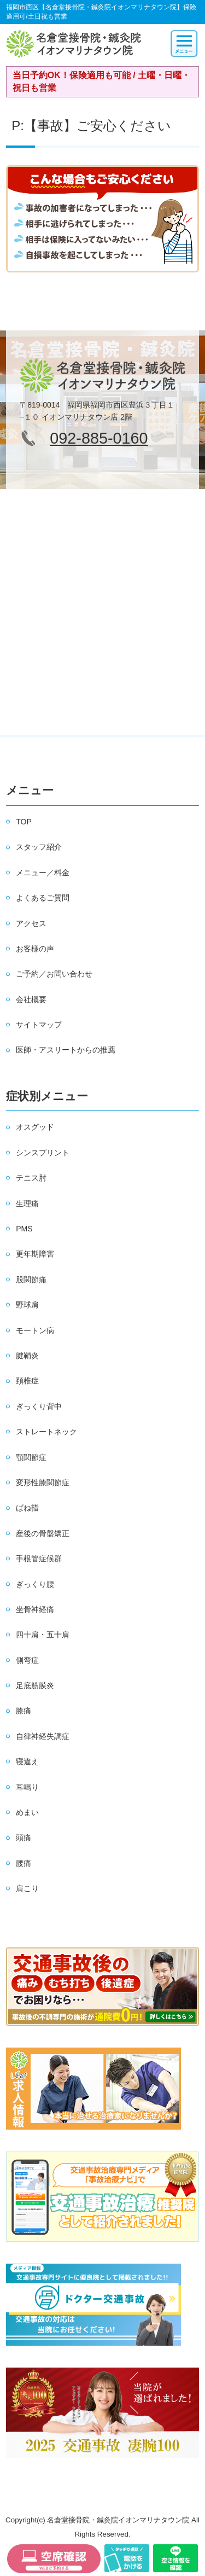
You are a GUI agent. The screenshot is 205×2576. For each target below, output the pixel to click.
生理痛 (27, 1203)
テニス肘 (31, 1177)
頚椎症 (27, 1380)
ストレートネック (46, 1431)
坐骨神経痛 (35, 1609)
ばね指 (27, 1507)
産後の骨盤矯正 (42, 1533)
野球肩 (27, 1304)
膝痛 (23, 1710)
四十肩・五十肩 (42, 1634)
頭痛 (23, 1837)
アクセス (31, 923)
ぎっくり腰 (35, 1584)
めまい (27, 1812)
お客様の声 (35, 948)
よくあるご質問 (42, 897)
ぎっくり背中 (39, 1406)
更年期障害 (35, 1253)
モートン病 (35, 1330)
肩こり (27, 1888)
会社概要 (31, 999)
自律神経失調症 (42, 1736)
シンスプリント (42, 1152)
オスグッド (35, 1127)
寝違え (27, 1761)
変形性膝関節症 (42, 1482)
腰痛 (23, 1863)
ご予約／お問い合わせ (54, 973)
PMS (24, 1228)
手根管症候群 (39, 1558)
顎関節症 (31, 1457)
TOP (24, 821)
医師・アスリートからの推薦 (65, 1049)
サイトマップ (39, 1024)
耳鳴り (27, 1787)
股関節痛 (31, 1279)
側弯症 (27, 1660)
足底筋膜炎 (35, 1685)
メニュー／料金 (42, 872)
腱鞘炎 (27, 1355)
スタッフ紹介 (39, 846)
